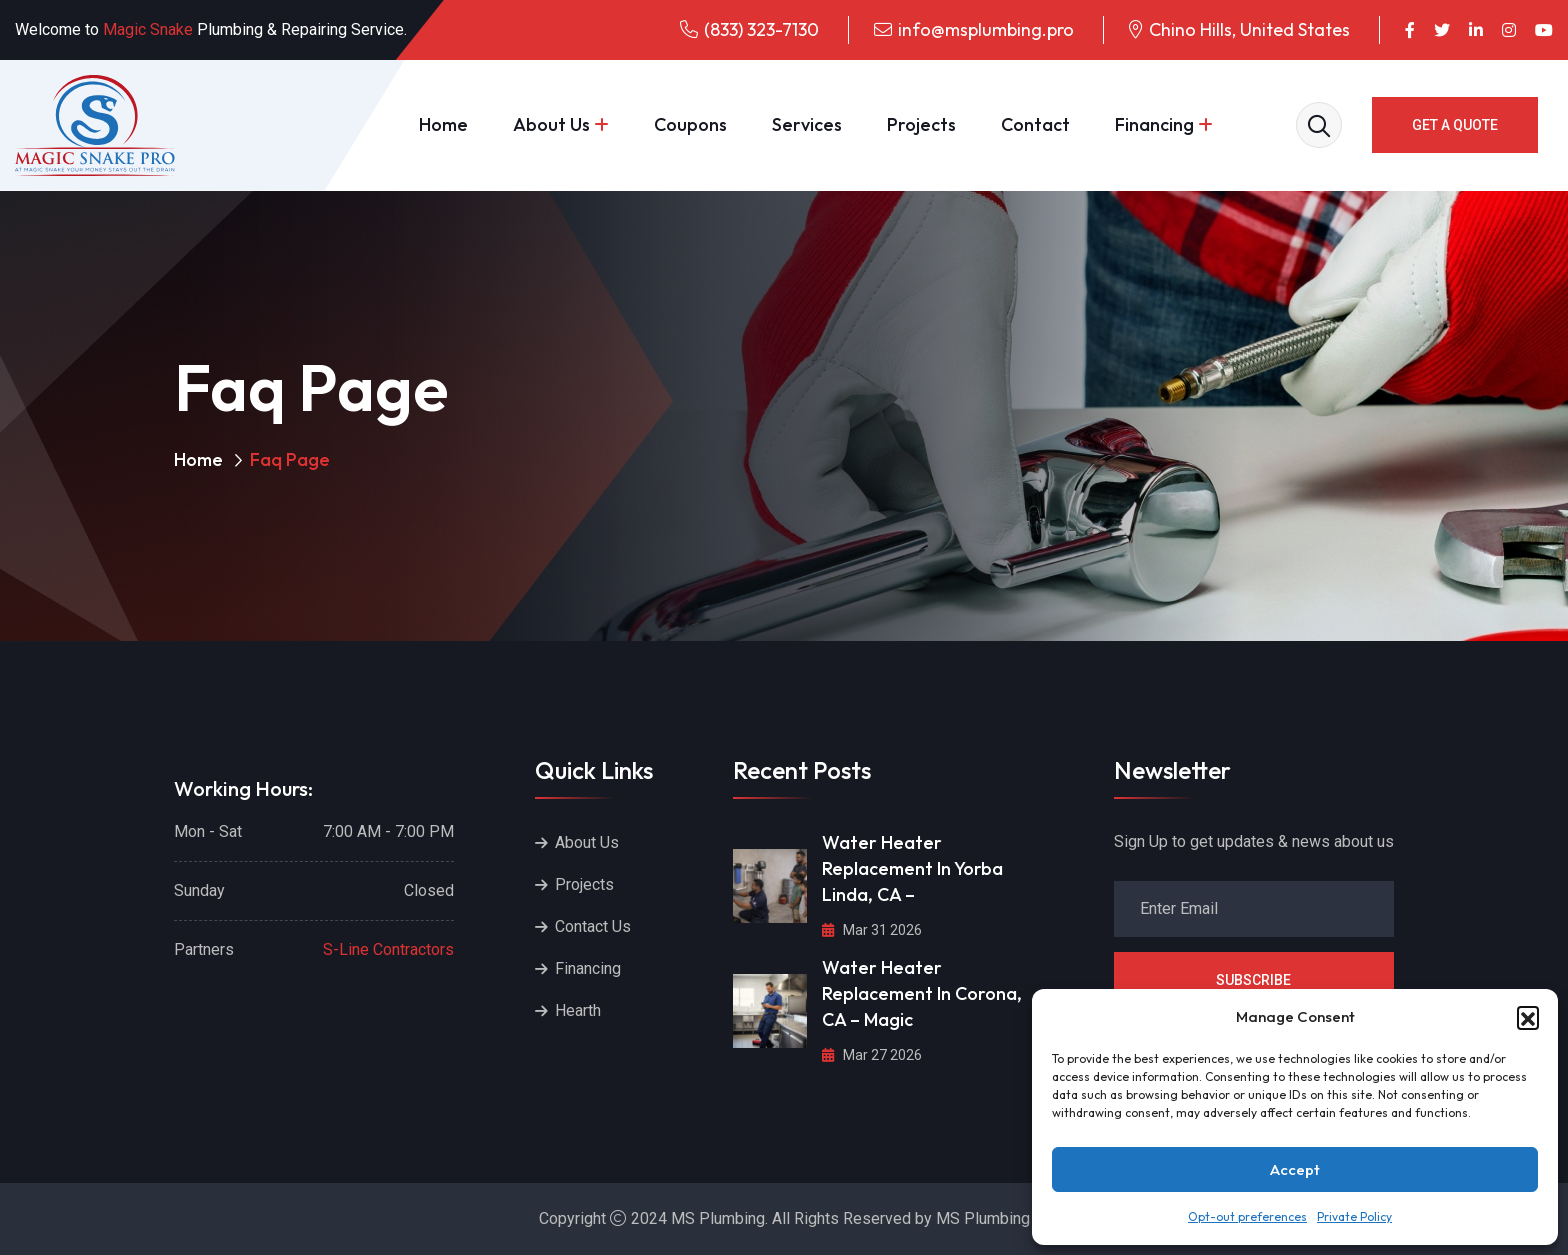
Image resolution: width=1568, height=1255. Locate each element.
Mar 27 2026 (872, 1055)
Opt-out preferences (1247, 1216)
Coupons (690, 124)
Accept (1295, 1169)
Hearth (578, 1010)
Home (443, 124)
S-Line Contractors (388, 949)
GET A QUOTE (1455, 125)
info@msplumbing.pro (986, 29)
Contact (1035, 124)
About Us (551, 124)
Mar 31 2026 (872, 930)
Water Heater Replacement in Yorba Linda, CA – (912, 868)
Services (807, 124)
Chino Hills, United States (1249, 29)
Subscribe (1253, 980)
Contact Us (593, 926)
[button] (1528, 1017)
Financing (1154, 124)
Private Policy (1354, 1216)
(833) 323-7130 (761, 29)
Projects (921, 124)
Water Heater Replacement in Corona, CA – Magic (922, 993)
